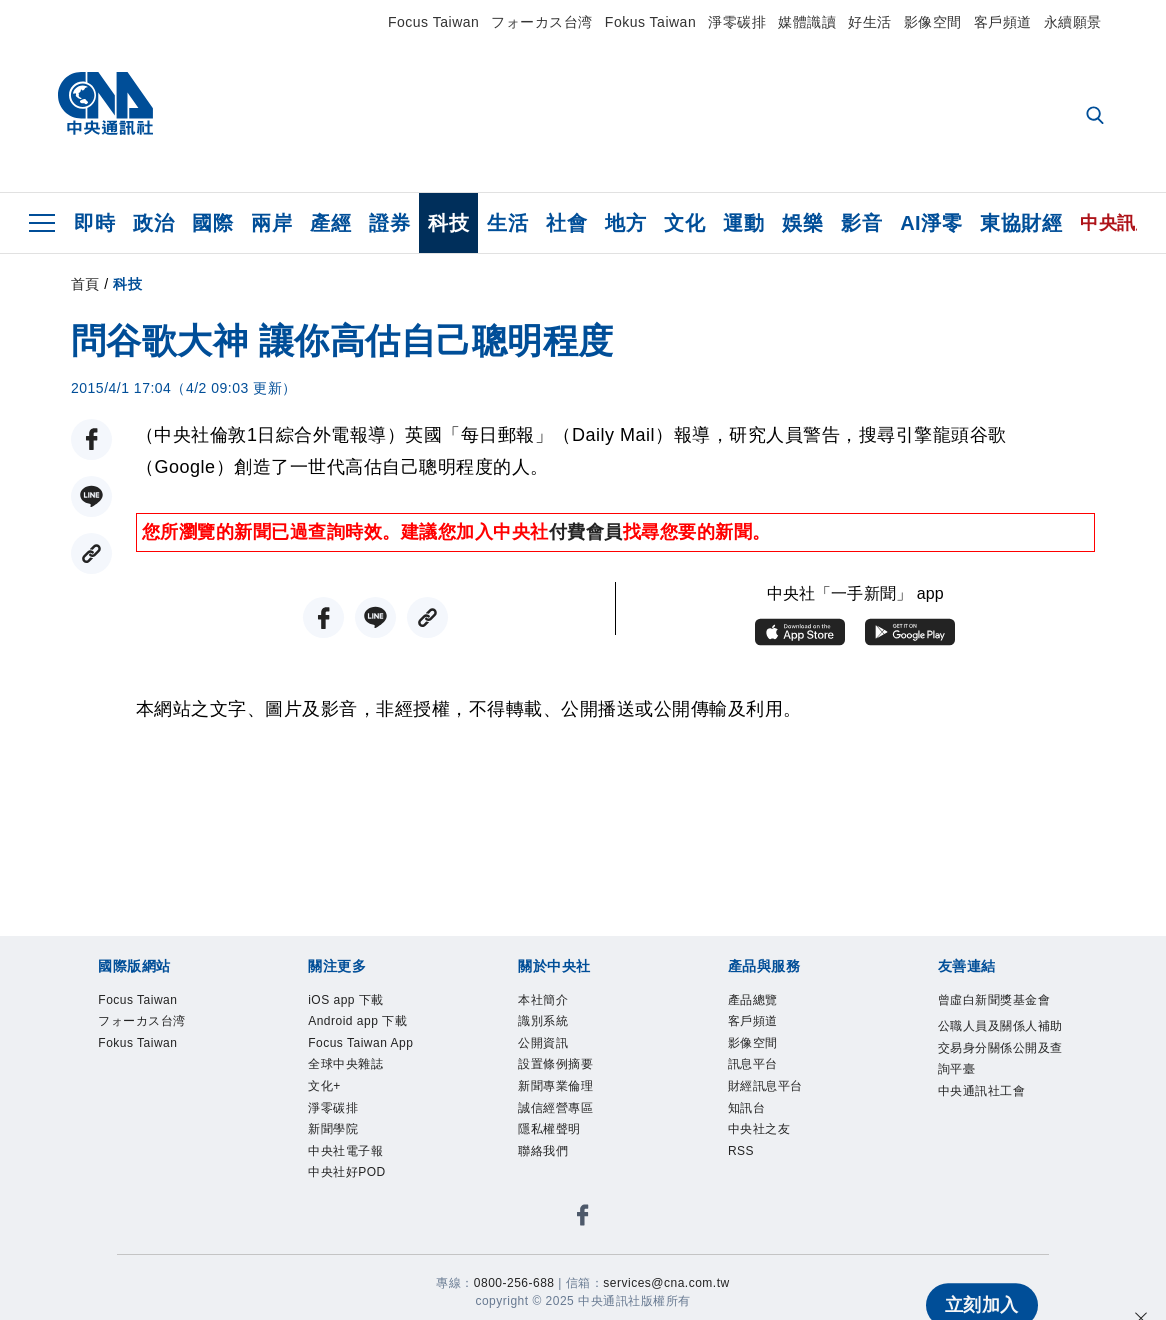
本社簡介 (553, 1002)
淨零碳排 (737, 22)
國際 (212, 223)
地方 (625, 223)
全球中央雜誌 (360, 1134)
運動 (743, 223)
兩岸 (271, 223)
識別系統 (553, 1028)
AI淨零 (931, 223)
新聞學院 (343, 1213)
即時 (94, 223)
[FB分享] (91, 439)
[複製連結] (91, 553)
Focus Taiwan (433, 22)
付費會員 (586, 532)
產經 (330, 223)
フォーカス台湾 (542, 22)
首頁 (85, 284)
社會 (566, 223)
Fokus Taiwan (650, 22)
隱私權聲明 (562, 1160)
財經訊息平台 (780, 1107)
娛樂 (802, 223)
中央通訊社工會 (999, 1161)
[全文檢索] (1097, 117)
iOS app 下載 (360, 1002)
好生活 (870, 22)
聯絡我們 (553, 1186)
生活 (507, 223)
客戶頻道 (1003, 22)
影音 (861, 223)
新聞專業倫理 (570, 1107)
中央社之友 (772, 1160)
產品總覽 (763, 1002)
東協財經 (1021, 223)
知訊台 (754, 1134)
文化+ (330, 1160)
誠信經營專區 (570, 1134)
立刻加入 (981, 1270)
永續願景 (1073, 22)
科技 (448, 223)
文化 (684, 223)
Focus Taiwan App (363, 1094)
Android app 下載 (368, 1041)
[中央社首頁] (105, 108)
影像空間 (933, 22)
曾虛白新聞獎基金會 (999, 1015)
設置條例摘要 (570, 1081)
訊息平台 (763, 1081)
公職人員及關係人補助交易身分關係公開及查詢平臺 (999, 1095)
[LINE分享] (91, 496)
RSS (746, 1186)
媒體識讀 (807, 22)
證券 (389, 223)
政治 (153, 223)
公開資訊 (553, 1054)
